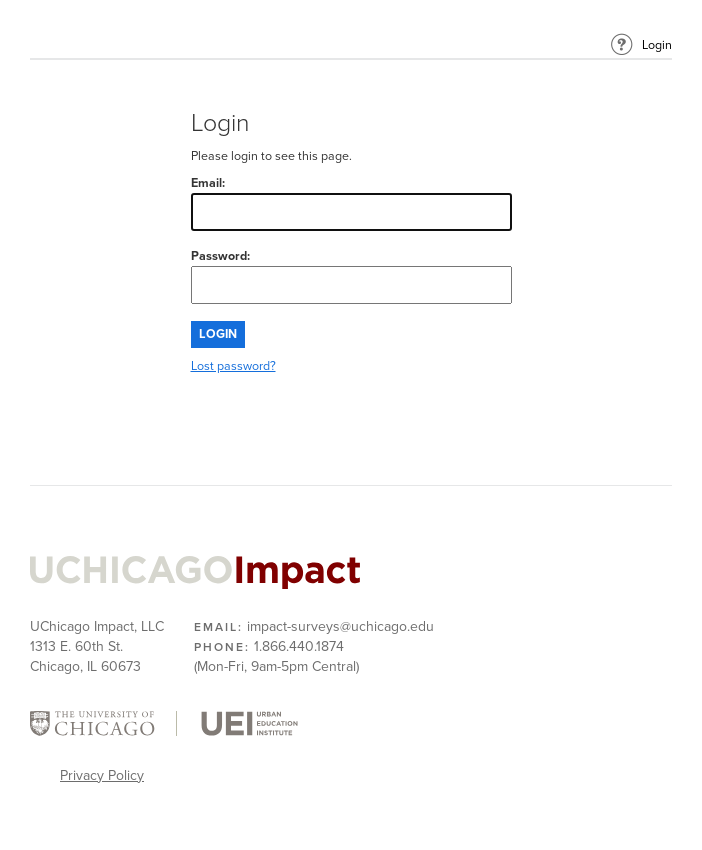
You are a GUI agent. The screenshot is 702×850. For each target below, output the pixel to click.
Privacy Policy (102, 775)
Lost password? (233, 366)
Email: (351, 203)
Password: (351, 276)
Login (657, 45)
